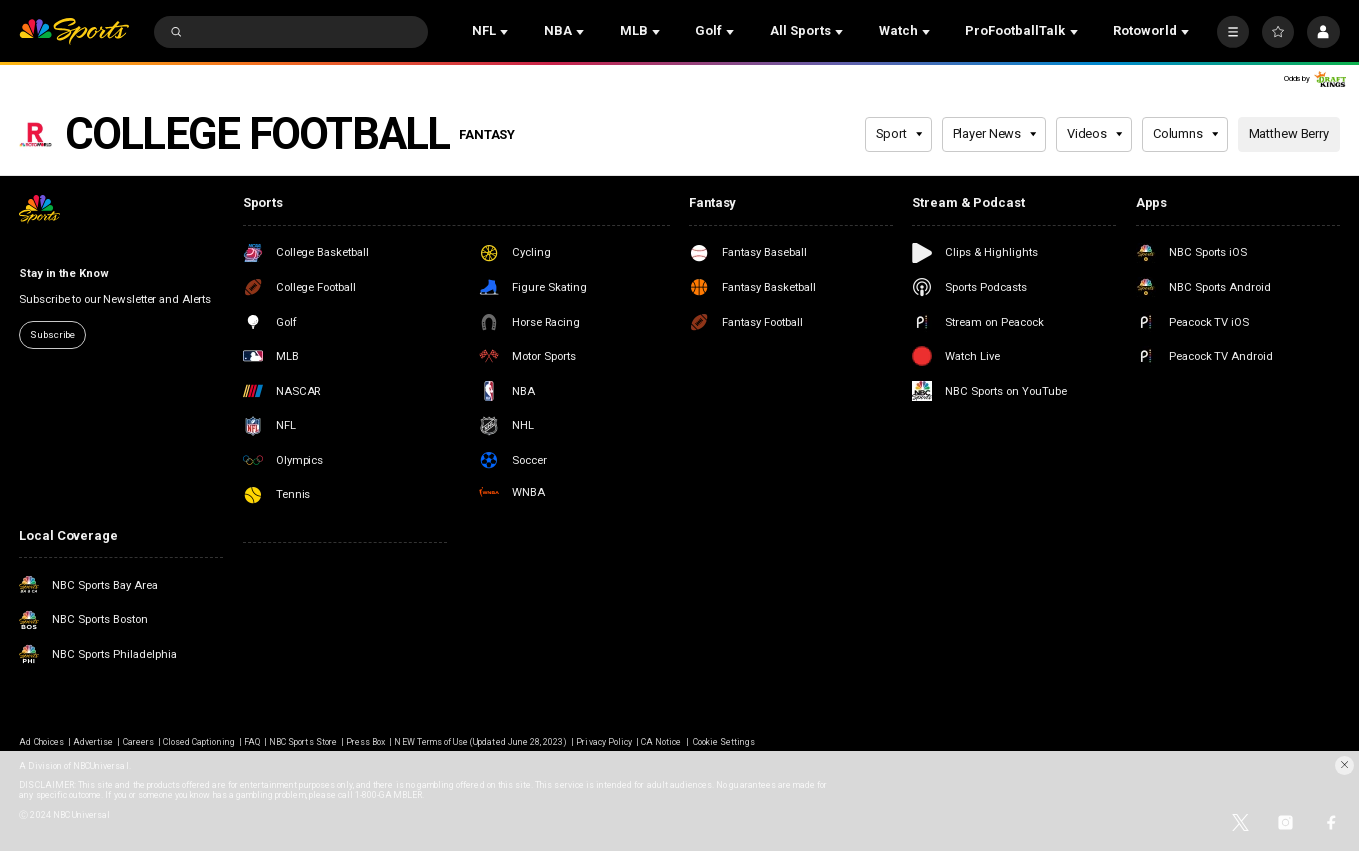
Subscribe (52, 334)
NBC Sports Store (303, 742)
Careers (138, 742)
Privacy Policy (604, 742)
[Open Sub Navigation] (506, 32)
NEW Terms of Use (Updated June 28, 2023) (480, 742)
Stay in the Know (63, 273)
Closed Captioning (199, 742)
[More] (1233, 32)
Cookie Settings (724, 742)
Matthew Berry (1289, 133)
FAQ (252, 742)
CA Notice (661, 742)
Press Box (365, 742)
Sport (899, 133)
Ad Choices (41, 742)
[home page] (74, 31)
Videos (1095, 133)
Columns (1186, 133)
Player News (995, 133)
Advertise (93, 742)
